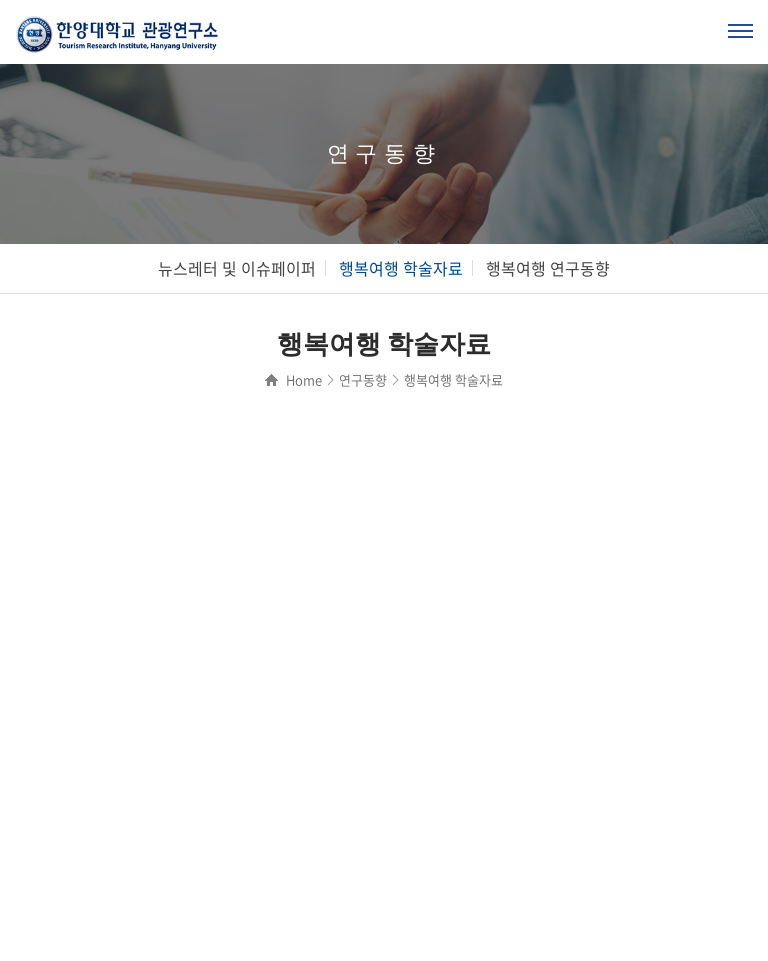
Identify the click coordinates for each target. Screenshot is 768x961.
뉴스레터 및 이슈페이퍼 (237, 268)
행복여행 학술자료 (401, 268)
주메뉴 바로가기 (0, 0)
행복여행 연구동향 (548, 268)
